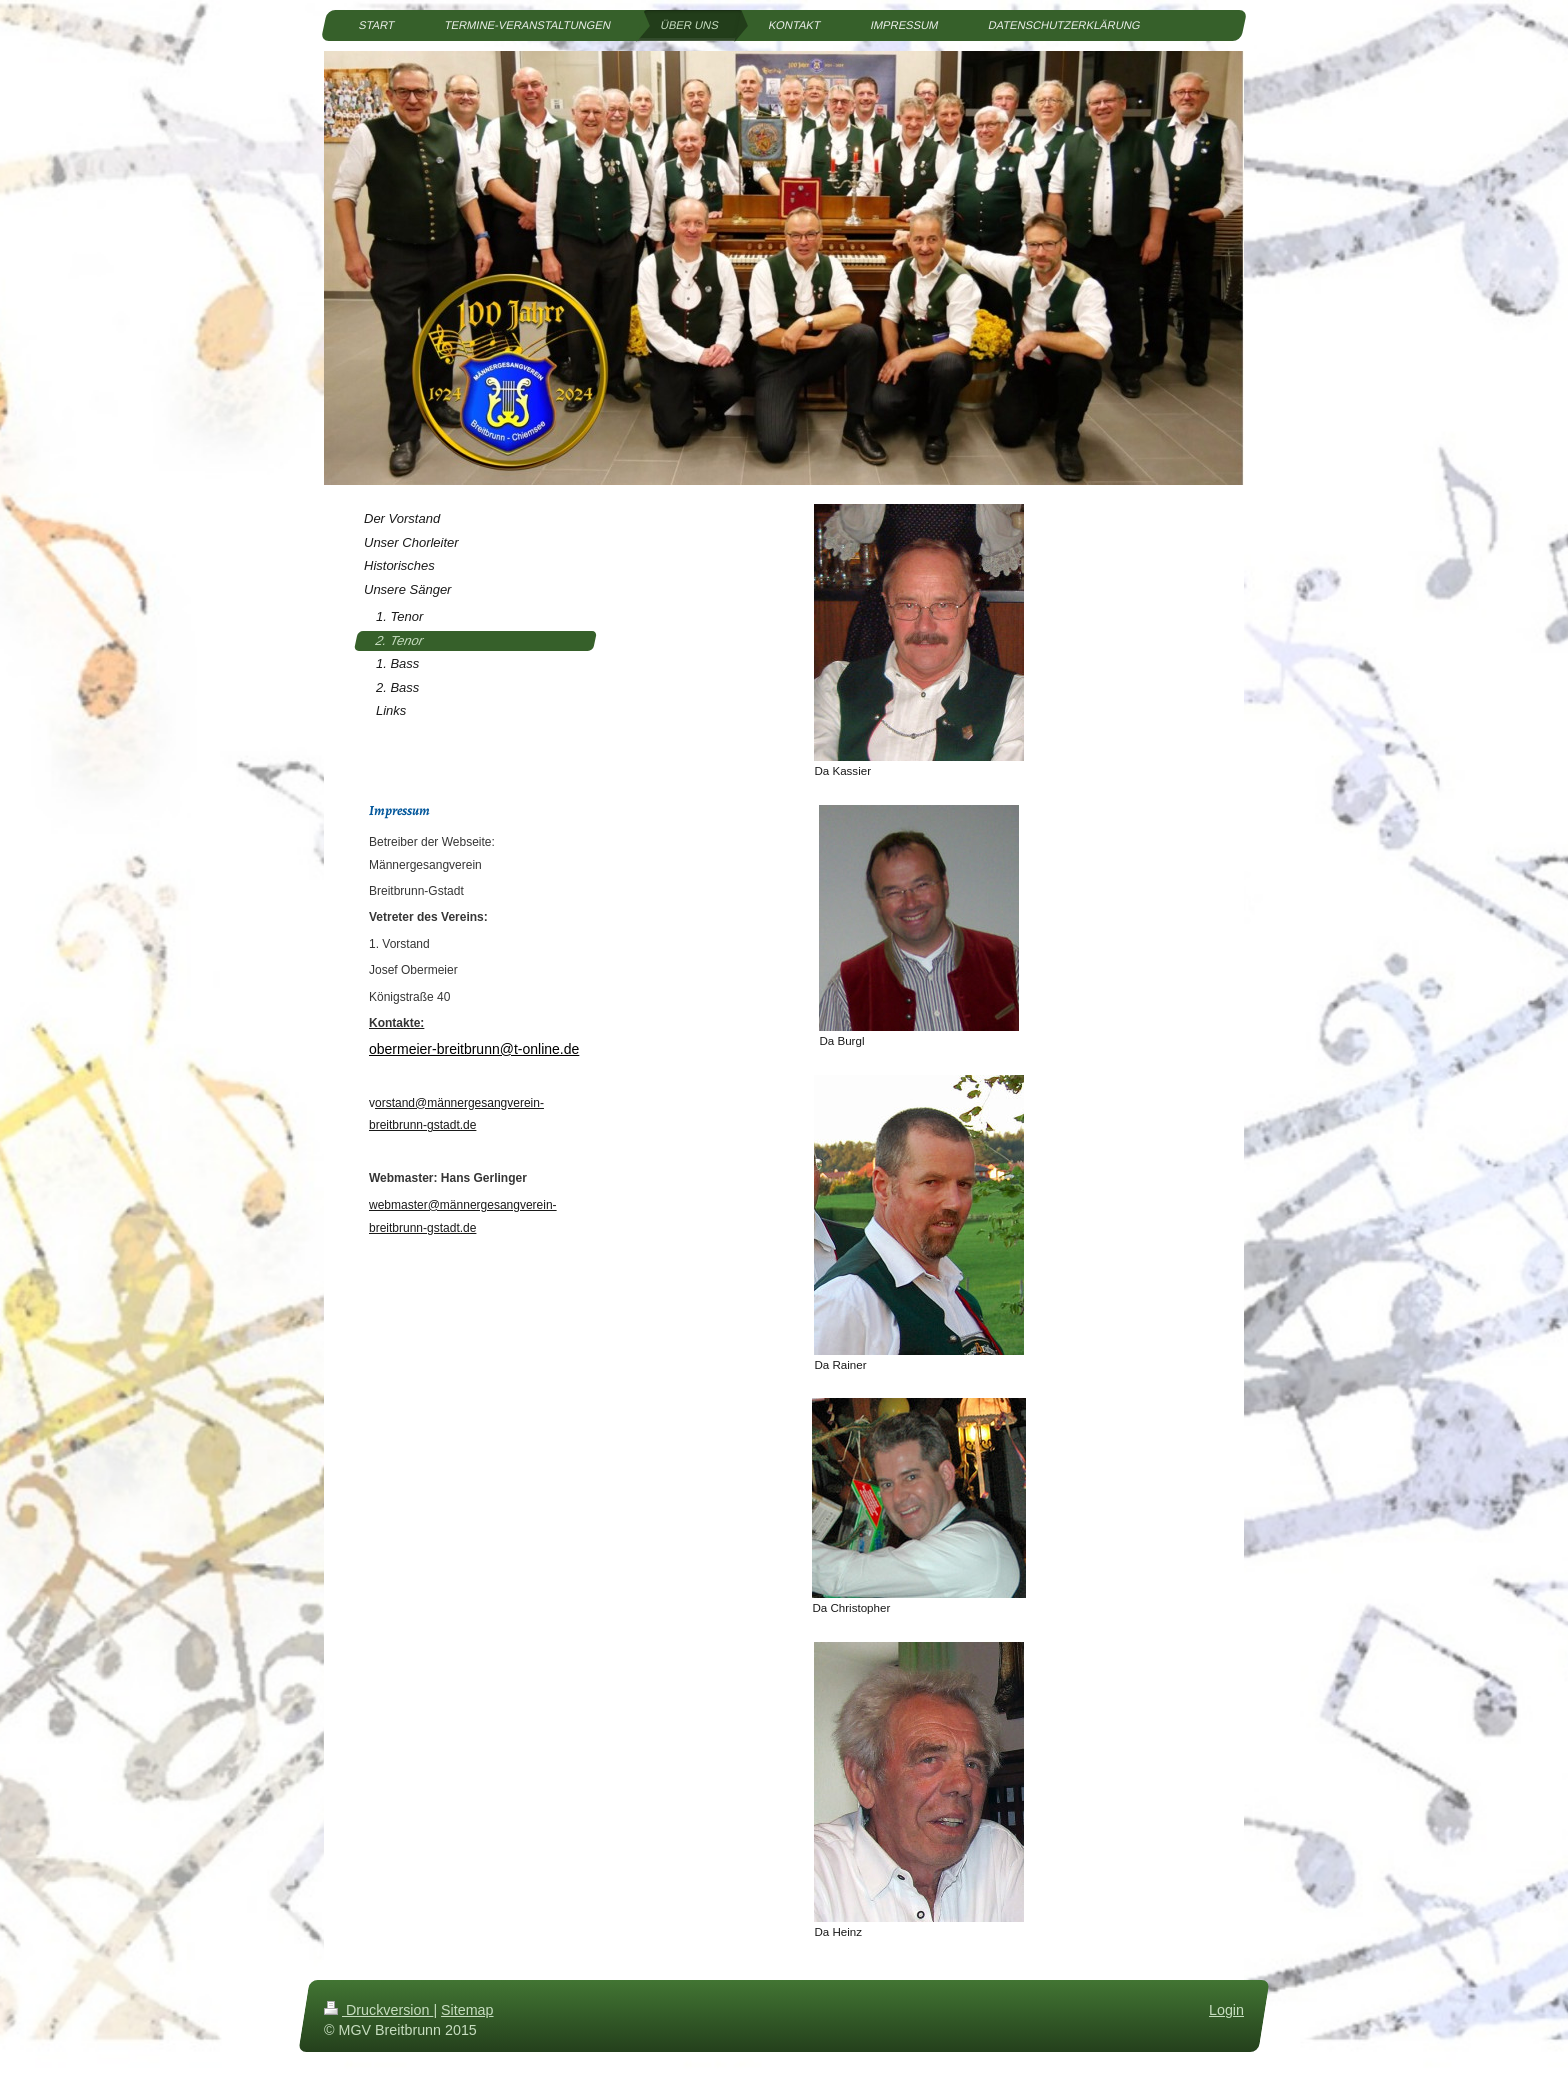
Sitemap (467, 2010)
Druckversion (378, 2010)
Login (1226, 2010)
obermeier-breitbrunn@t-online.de (474, 1049)
